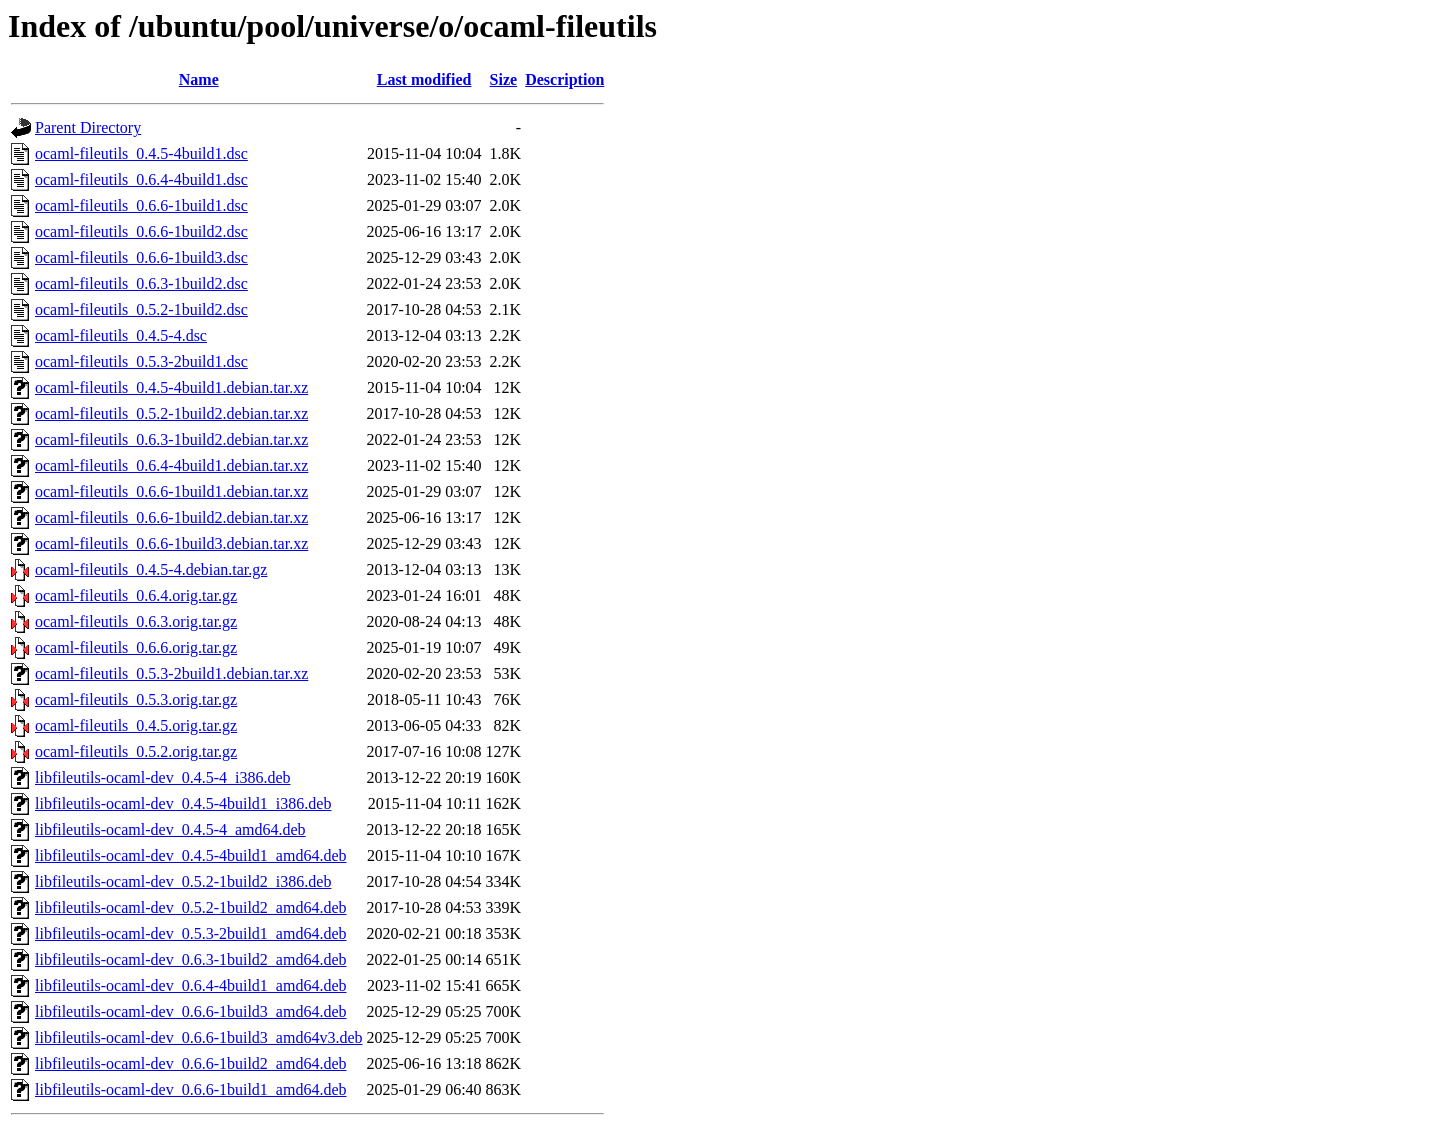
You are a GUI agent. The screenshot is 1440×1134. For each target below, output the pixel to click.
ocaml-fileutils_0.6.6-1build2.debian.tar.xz (171, 517)
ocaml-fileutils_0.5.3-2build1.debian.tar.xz (171, 673)
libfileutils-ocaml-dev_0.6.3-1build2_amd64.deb (191, 959)
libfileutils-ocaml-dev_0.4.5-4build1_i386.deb (183, 803)
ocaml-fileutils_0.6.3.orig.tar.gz (136, 621)
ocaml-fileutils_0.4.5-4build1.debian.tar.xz (171, 387)
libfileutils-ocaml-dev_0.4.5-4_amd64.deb (170, 829)
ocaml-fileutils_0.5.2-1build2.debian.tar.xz (171, 413)
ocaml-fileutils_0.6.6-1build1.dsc (141, 205)
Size (504, 79)
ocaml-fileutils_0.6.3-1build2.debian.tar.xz (171, 439)
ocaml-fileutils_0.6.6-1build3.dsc (141, 257)
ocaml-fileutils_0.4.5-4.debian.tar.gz (151, 569)
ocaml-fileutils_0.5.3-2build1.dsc (141, 361)
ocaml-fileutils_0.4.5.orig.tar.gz (136, 725)
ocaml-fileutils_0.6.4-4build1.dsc (141, 179)
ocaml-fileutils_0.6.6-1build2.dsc (141, 231)
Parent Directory (88, 127)
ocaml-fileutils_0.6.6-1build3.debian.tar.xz (171, 543)
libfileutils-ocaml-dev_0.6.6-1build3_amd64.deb (191, 1011)
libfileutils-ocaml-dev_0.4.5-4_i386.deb (163, 777)
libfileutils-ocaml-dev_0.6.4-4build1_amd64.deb (191, 985)
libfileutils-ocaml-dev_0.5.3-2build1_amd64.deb (191, 933)
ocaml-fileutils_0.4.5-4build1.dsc (141, 153)
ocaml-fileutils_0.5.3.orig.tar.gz (136, 699)
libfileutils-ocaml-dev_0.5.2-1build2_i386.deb (183, 881)
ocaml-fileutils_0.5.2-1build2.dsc (141, 309)
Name (199, 79)
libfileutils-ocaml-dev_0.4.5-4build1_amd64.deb (191, 855)
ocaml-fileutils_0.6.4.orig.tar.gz (136, 595)
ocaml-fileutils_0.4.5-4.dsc (121, 335)
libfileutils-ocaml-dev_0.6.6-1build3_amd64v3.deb (199, 1037)
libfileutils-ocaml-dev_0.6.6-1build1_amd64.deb (191, 1089)
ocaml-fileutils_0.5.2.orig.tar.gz (136, 751)
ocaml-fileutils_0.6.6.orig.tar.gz (136, 647)
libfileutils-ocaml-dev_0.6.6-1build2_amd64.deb (191, 1063)
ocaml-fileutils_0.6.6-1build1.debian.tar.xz (171, 491)
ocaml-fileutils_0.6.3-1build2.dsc (141, 283)
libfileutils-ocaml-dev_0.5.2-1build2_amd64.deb (191, 907)
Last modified (424, 79)
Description (564, 79)
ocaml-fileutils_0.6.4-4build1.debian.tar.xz (171, 465)
